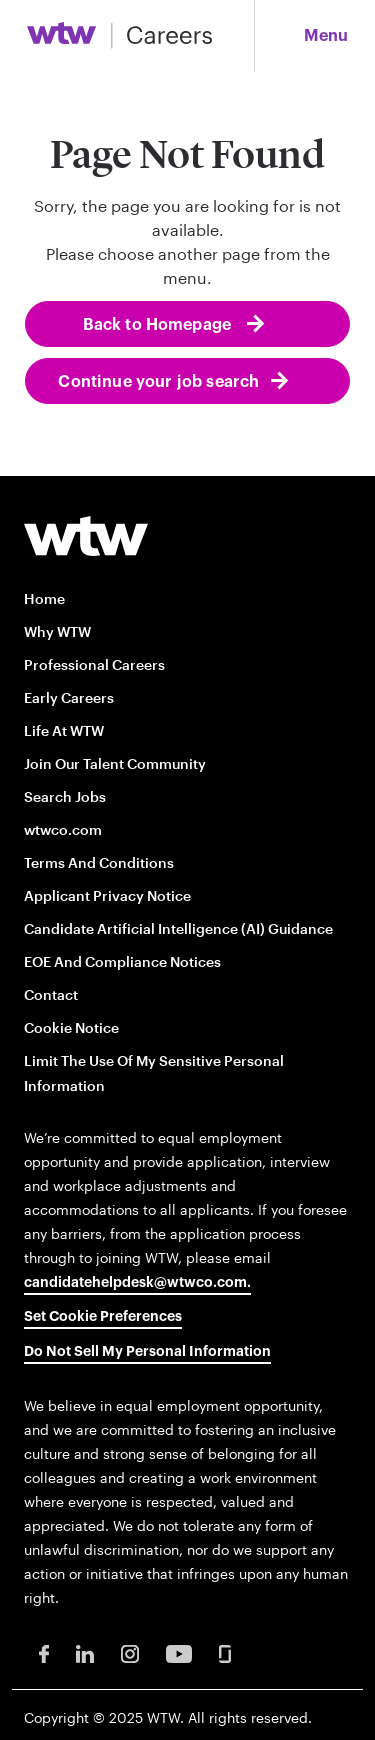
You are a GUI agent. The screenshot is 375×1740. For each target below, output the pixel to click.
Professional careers (94, 664)
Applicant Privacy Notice (107, 895)
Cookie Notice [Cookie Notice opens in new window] (71, 1027)
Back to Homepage (159, 325)
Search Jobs (65, 796)
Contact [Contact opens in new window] (51, 994)
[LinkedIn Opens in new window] (85, 1652)
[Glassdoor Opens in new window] (225, 1652)
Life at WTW (64, 730)
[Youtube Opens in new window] (179, 1652)
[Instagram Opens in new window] (130, 1652)
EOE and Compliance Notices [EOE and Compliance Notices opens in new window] (122, 961)
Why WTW (57, 631)
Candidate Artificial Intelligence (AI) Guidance (178, 928)
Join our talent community (115, 763)
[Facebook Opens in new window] (44, 1652)
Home (44, 598)
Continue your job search (158, 382)
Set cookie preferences (103, 1317)
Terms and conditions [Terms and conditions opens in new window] (99, 862)
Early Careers (69, 697)
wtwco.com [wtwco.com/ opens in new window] (63, 829)
